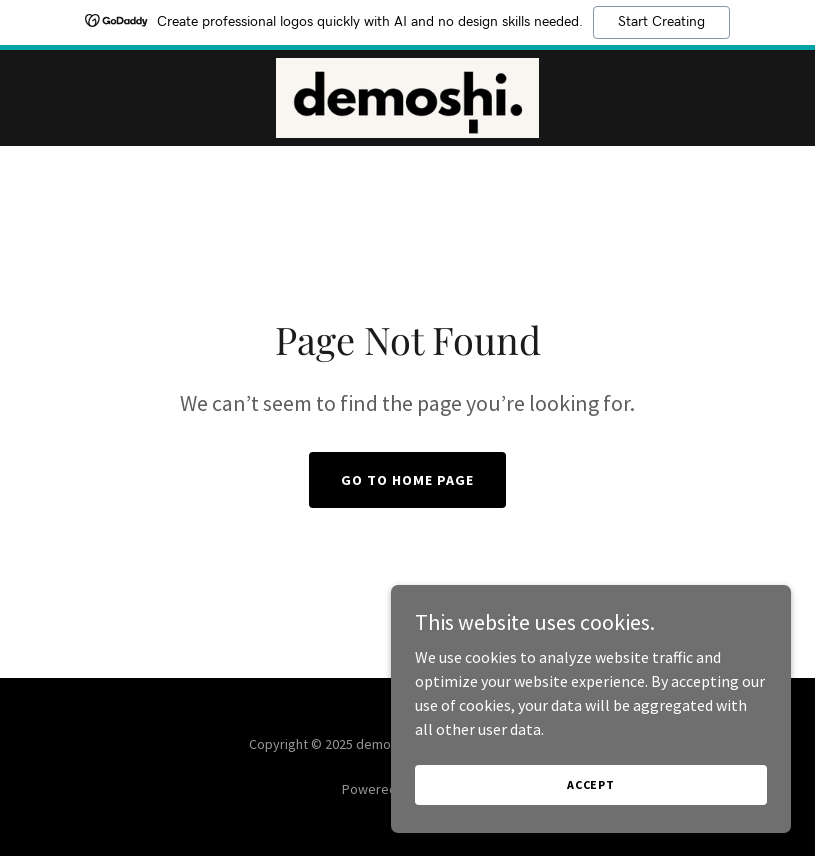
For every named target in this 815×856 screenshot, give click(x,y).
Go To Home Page (407, 480)
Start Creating (661, 22)
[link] (407, 98)
